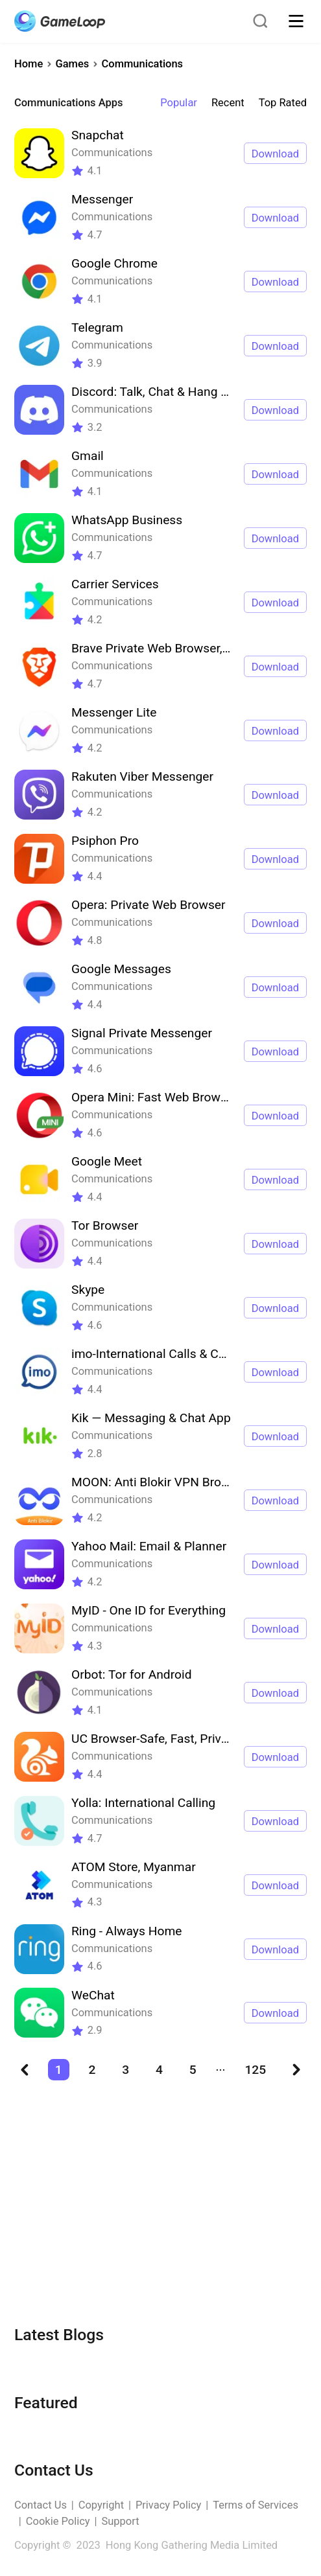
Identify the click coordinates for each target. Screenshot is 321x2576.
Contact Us (40, 2505)
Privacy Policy (168, 2505)
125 (255, 2069)
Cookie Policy (58, 2521)
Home (28, 64)
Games (72, 64)
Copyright (101, 2505)
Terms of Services (255, 2505)
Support (120, 2521)
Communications (143, 64)
